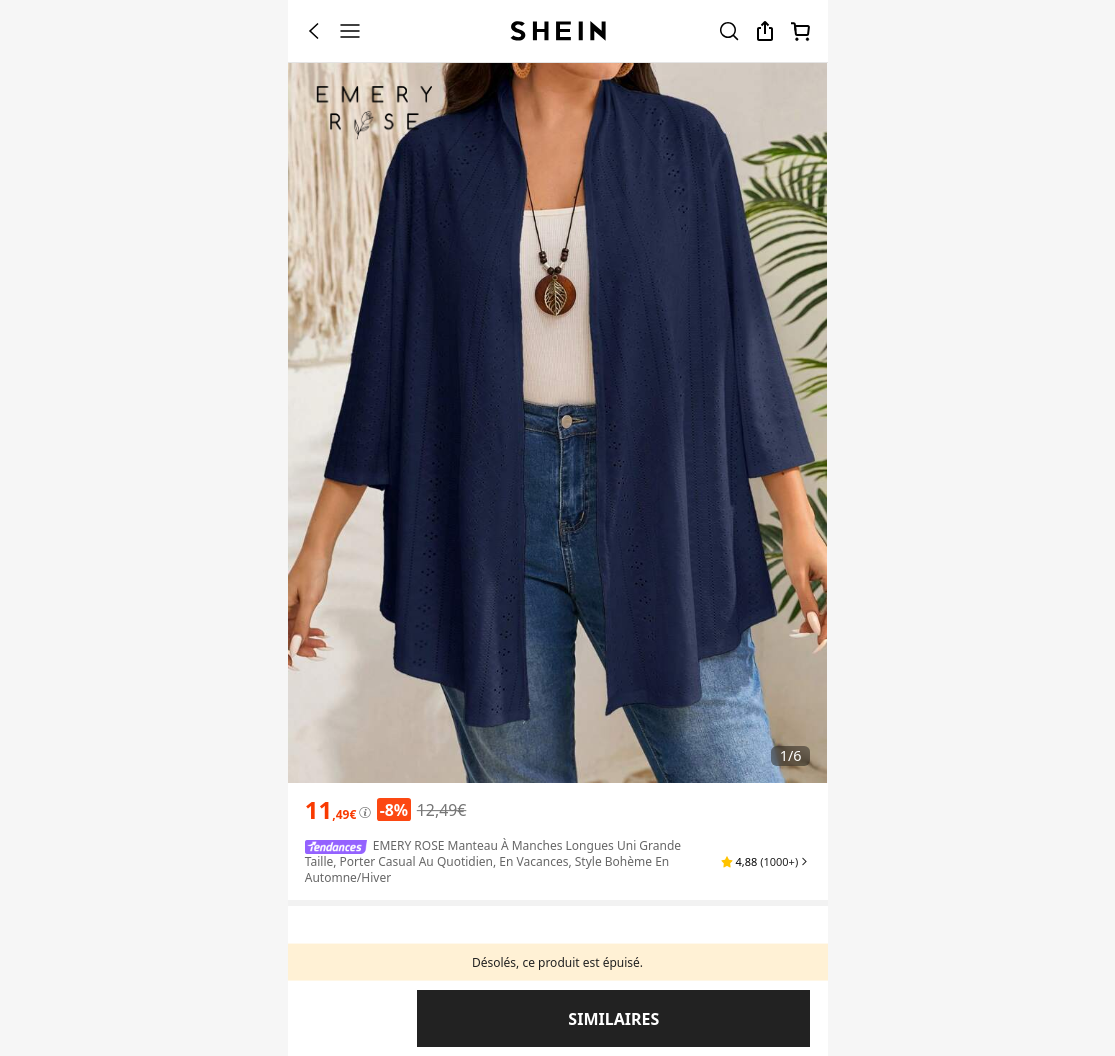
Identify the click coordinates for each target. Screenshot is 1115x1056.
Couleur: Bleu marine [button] (374, 957)
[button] (765, 862)
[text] (330, 810)
